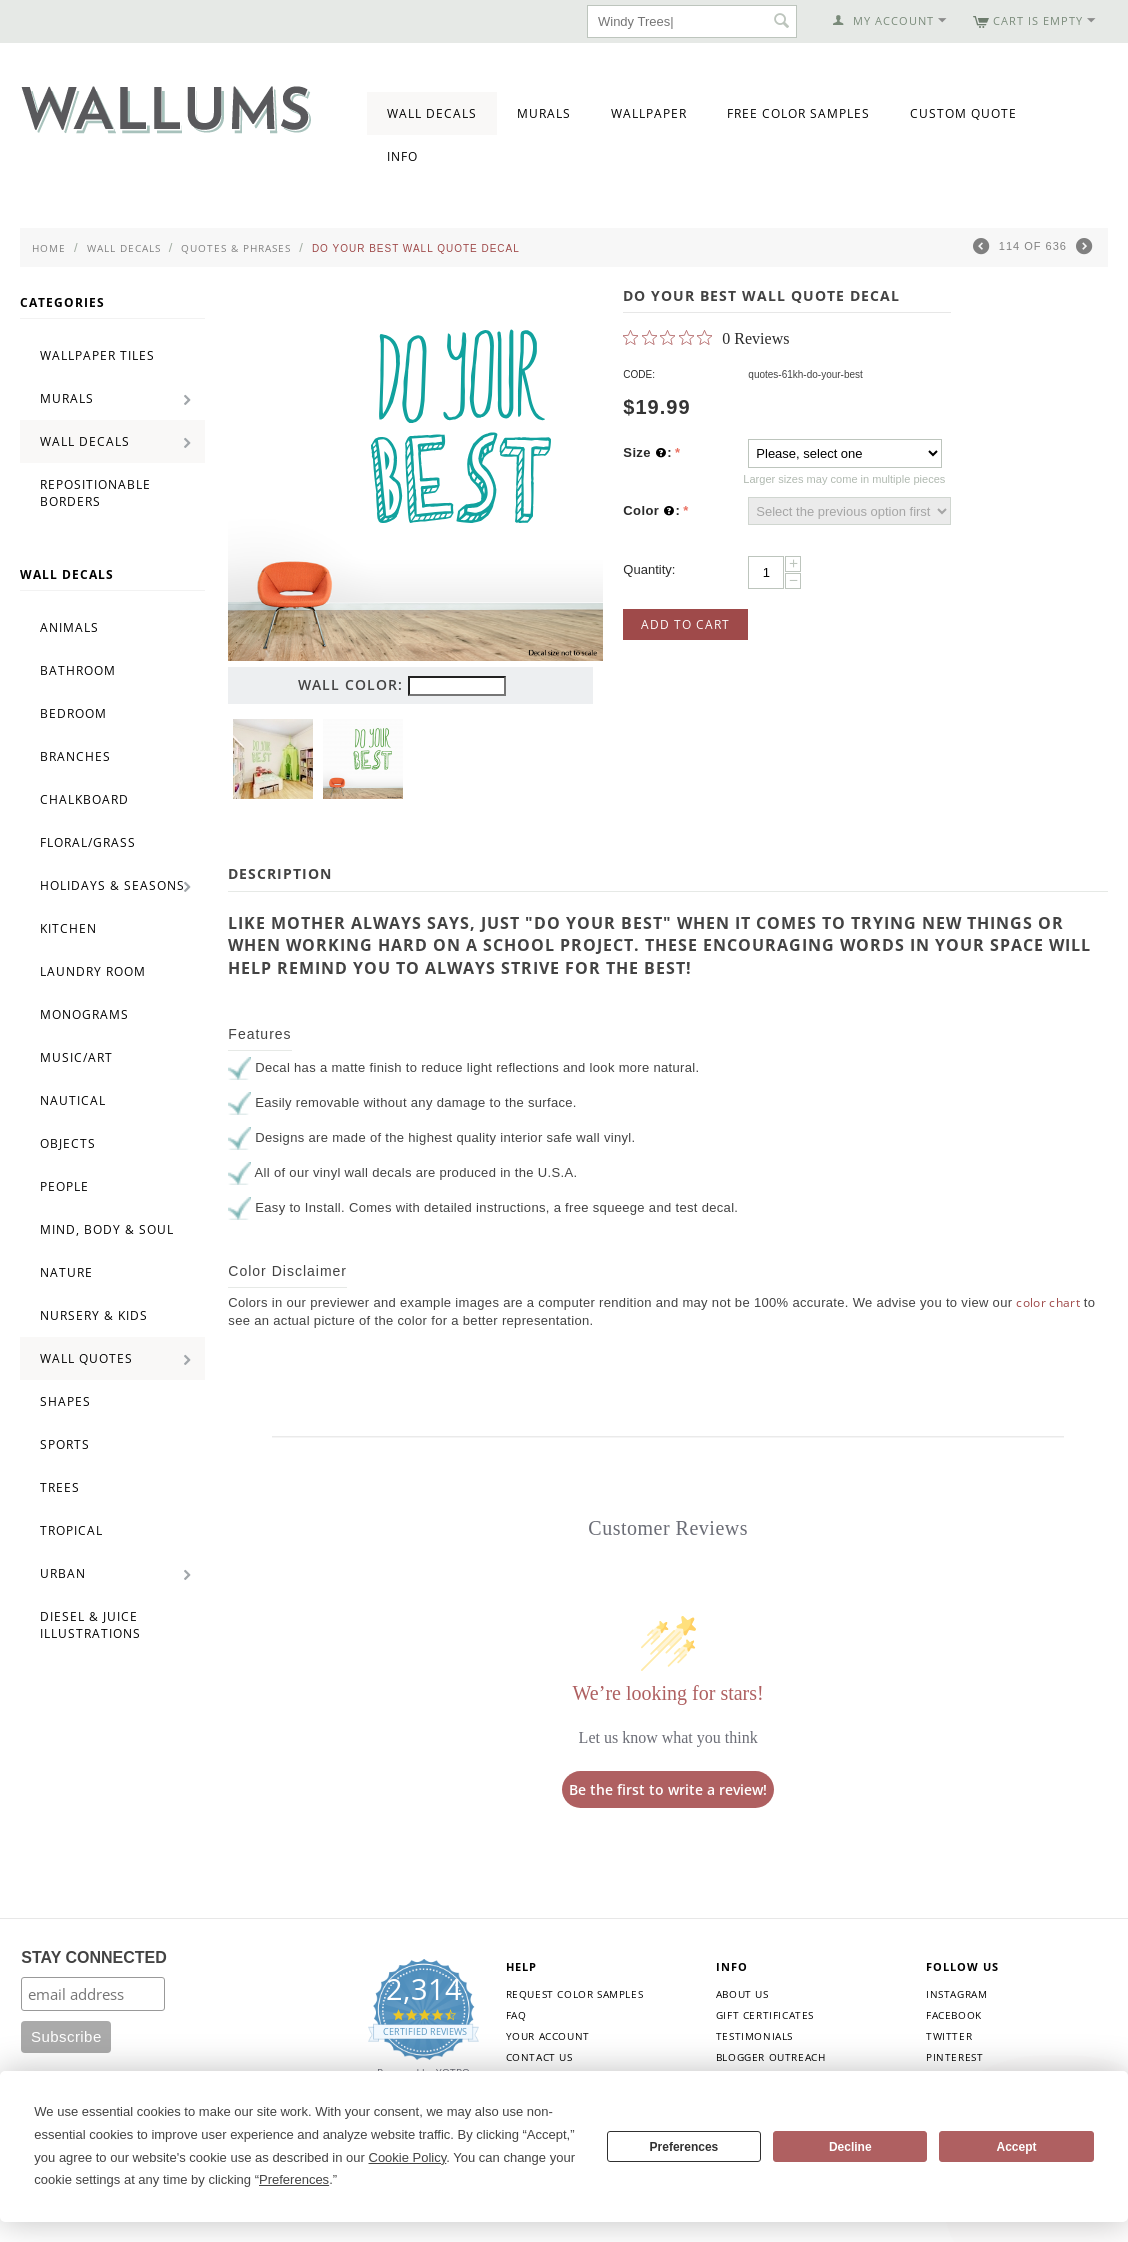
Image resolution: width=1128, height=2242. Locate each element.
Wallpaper (649, 113)
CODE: (639, 374)
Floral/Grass (88, 842)
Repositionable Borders (95, 493)
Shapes (65, 1401)
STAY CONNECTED (94, 1957)
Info (402, 156)
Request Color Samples (575, 1994)
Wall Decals (432, 113)
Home (49, 248)
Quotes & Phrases (236, 248)
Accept (1017, 2147)
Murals (544, 113)
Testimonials (754, 2036)
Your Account (548, 2036)
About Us (742, 1994)
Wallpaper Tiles (97, 355)
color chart (1048, 1302)
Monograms (84, 1014)
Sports (65, 1444)
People (64, 1186)
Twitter (949, 2036)
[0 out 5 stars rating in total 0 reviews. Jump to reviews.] (706, 338)
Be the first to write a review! (668, 1789)
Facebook (954, 2015)
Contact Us (539, 2057)
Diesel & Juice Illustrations (90, 1625)
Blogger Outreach (771, 2057)
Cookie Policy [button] (408, 2157)
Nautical (73, 1100)
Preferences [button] (294, 2179)
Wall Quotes (86, 1358)
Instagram (956, 1994)
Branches (75, 756)
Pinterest (954, 2057)
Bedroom (73, 713)
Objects (68, 1143)
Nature (66, 1272)
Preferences (684, 2147)
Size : (647, 453)
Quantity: (649, 569)
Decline (850, 2147)
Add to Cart (685, 624)
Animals (69, 627)
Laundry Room (93, 971)
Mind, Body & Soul (107, 1229)
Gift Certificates (765, 2015)
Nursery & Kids (94, 1315)
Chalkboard (84, 799)
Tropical (71, 1530)
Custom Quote (963, 113)
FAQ (516, 2015)
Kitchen (68, 928)
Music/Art (76, 1057)
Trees (60, 1487)
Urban (63, 1573)
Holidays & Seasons (112, 885)
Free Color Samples (798, 113)
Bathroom (78, 670)
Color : (651, 511)
